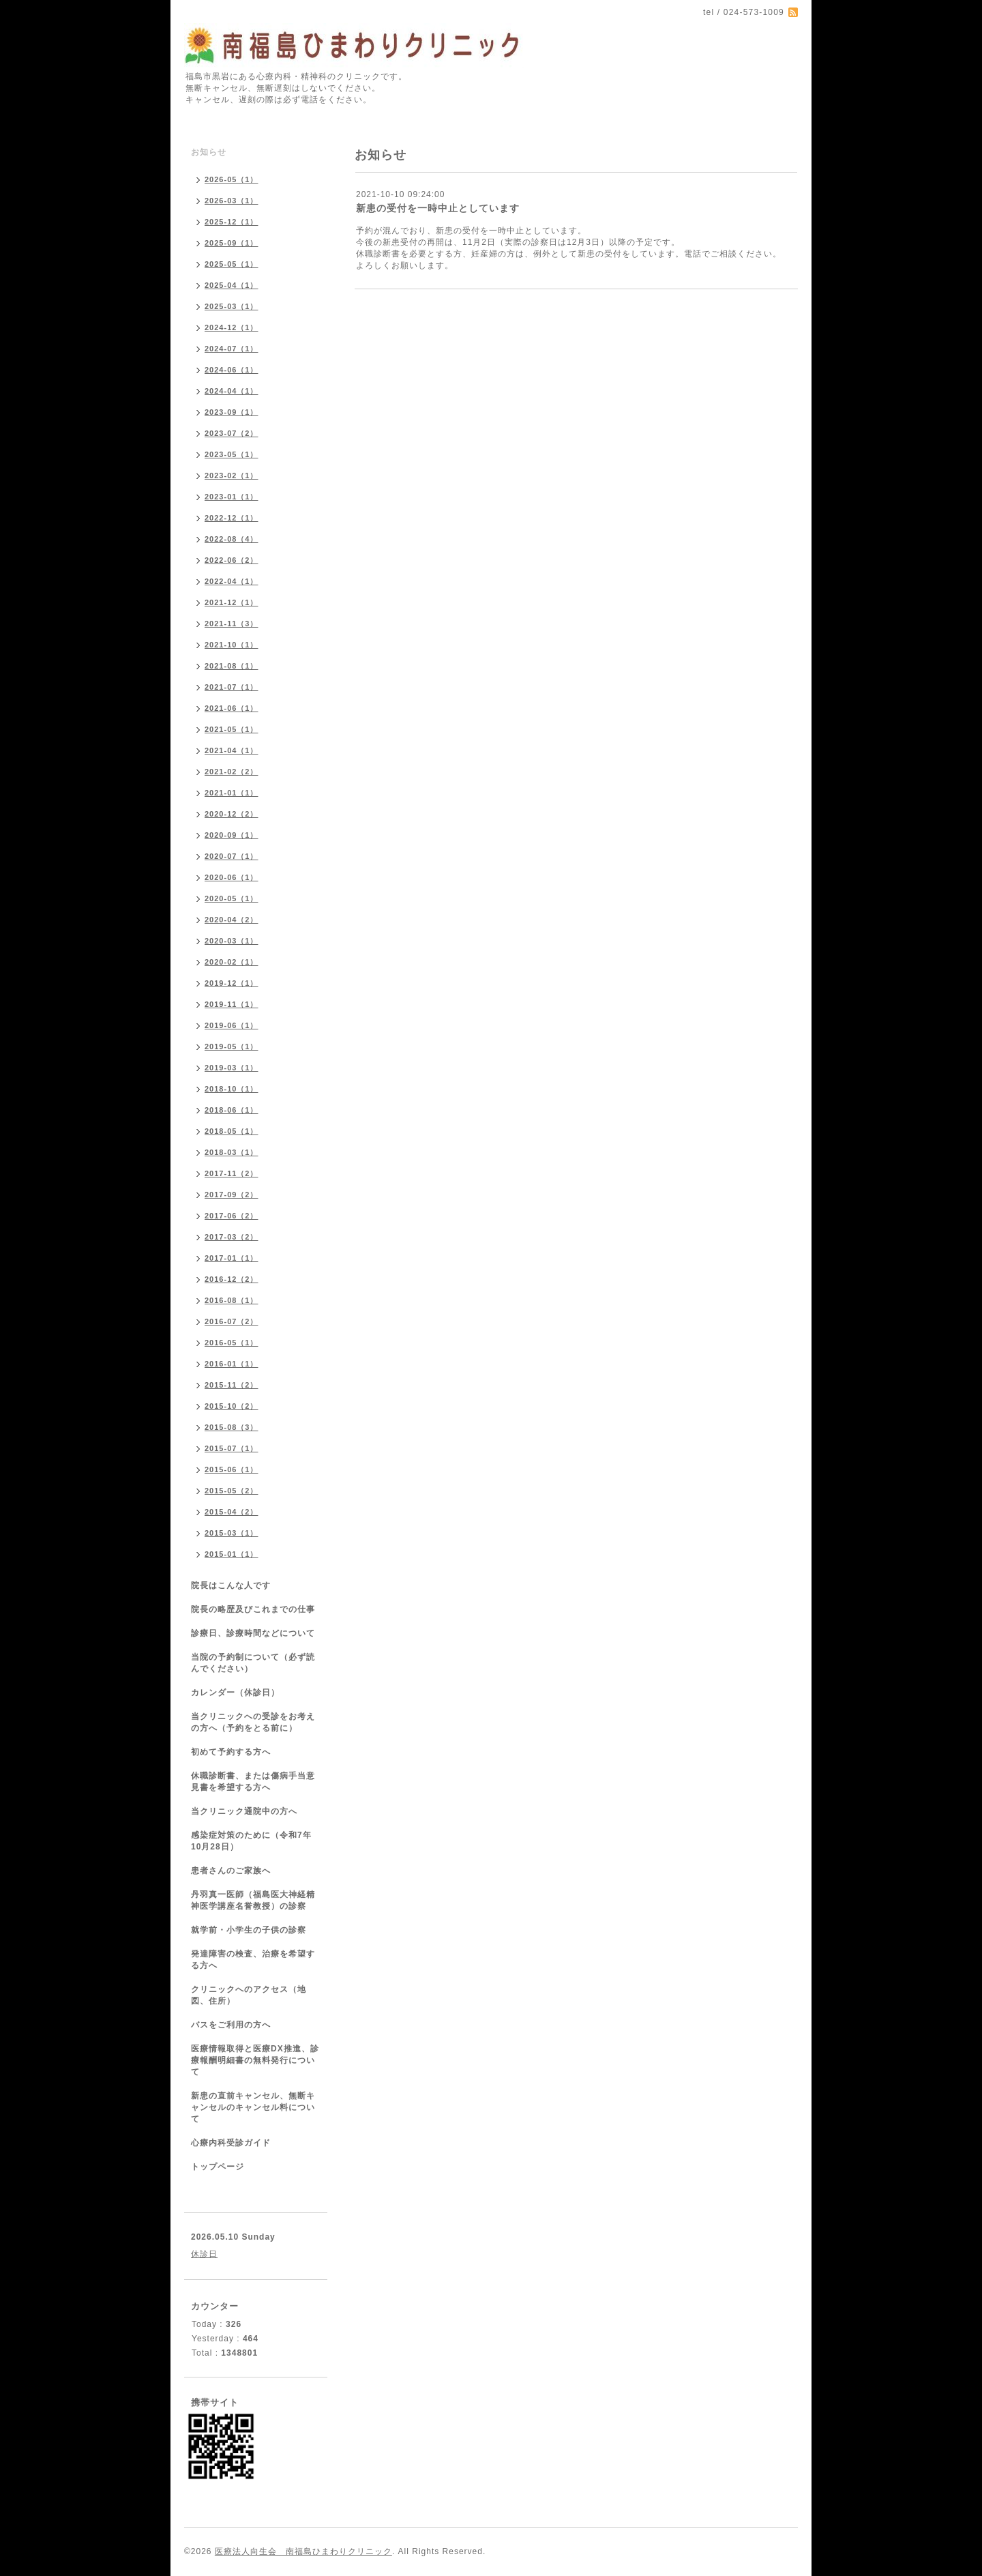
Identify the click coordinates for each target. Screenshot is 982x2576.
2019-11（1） (231, 1004)
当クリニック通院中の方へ (244, 1811)
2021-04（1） (231, 750)
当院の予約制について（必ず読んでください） (253, 1662)
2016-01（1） (231, 1364)
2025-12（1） (231, 222)
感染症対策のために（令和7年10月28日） (251, 1841)
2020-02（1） (231, 962)
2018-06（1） (231, 1110)
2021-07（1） (231, 687)
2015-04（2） (231, 1512)
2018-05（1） (231, 1131)
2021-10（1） (231, 645)
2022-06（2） (231, 560)
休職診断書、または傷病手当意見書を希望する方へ (253, 1781)
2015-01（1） (231, 1554)
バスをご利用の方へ (231, 2025)
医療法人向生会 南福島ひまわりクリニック (303, 2551)
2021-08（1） (231, 666)
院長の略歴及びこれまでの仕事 (253, 1609)
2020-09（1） (231, 835)
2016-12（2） (231, 1279)
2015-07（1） (231, 1448)
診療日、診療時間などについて (253, 1633)
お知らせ (208, 152)
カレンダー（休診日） (235, 1692)
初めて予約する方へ (231, 1752)
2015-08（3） (231, 1427)
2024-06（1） (231, 370)
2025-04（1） (231, 285)
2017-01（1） (231, 1258)
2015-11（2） (231, 1385)
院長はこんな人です (231, 1585)
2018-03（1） (231, 1152)
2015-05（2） (231, 1491)
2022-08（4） (231, 539)
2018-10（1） (231, 1089)
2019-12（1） (231, 983)
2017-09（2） (231, 1194)
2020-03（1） (231, 941)
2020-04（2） (231, 920)
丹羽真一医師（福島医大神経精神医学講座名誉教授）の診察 (253, 1900)
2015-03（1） (231, 1533)
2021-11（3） (231, 623)
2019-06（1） (231, 1025)
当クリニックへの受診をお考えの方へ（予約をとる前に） (253, 1722)
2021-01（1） (231, 793)
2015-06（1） (231, 1469)
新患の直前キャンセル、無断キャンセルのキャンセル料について (253, 2107)
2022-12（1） (231, 518)
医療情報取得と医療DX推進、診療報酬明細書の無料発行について (255, 2060)
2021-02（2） (231, 771)
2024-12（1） (231, 327)
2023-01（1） (231, 497)
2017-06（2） (231, 1216)
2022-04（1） (231, 581)
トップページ (217, 2166)
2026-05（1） (231, 179)
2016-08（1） (231, 1300)
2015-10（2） (231, 1406)
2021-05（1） (231, 729)
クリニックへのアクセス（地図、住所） (248, 1995)
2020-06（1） (231, 877)
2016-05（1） (231, 1342)
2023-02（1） (231, 475)
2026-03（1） (231, 200)
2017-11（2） (231, 1173)
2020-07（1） (231, 856)
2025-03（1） (231, 306)
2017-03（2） (231, 1237)
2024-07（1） (231, 349)
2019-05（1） (231, 1046)
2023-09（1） (231, 412)
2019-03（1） (231, 1068)
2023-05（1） (231, 454)
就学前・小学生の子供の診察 (248, 1930)
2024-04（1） (231, 391)
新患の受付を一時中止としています (438, 208)
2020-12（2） (231, 814)
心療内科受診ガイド (231, 2143)
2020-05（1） (231, 898)
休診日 (204, 2254)
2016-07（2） (231, 1321)
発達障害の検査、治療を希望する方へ (253, 1959)
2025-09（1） (231, 243)
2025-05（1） (231, 264)
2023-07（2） (231, 433)
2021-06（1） (231, 708)
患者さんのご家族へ (231, 1870)
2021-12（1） (231, 602)
